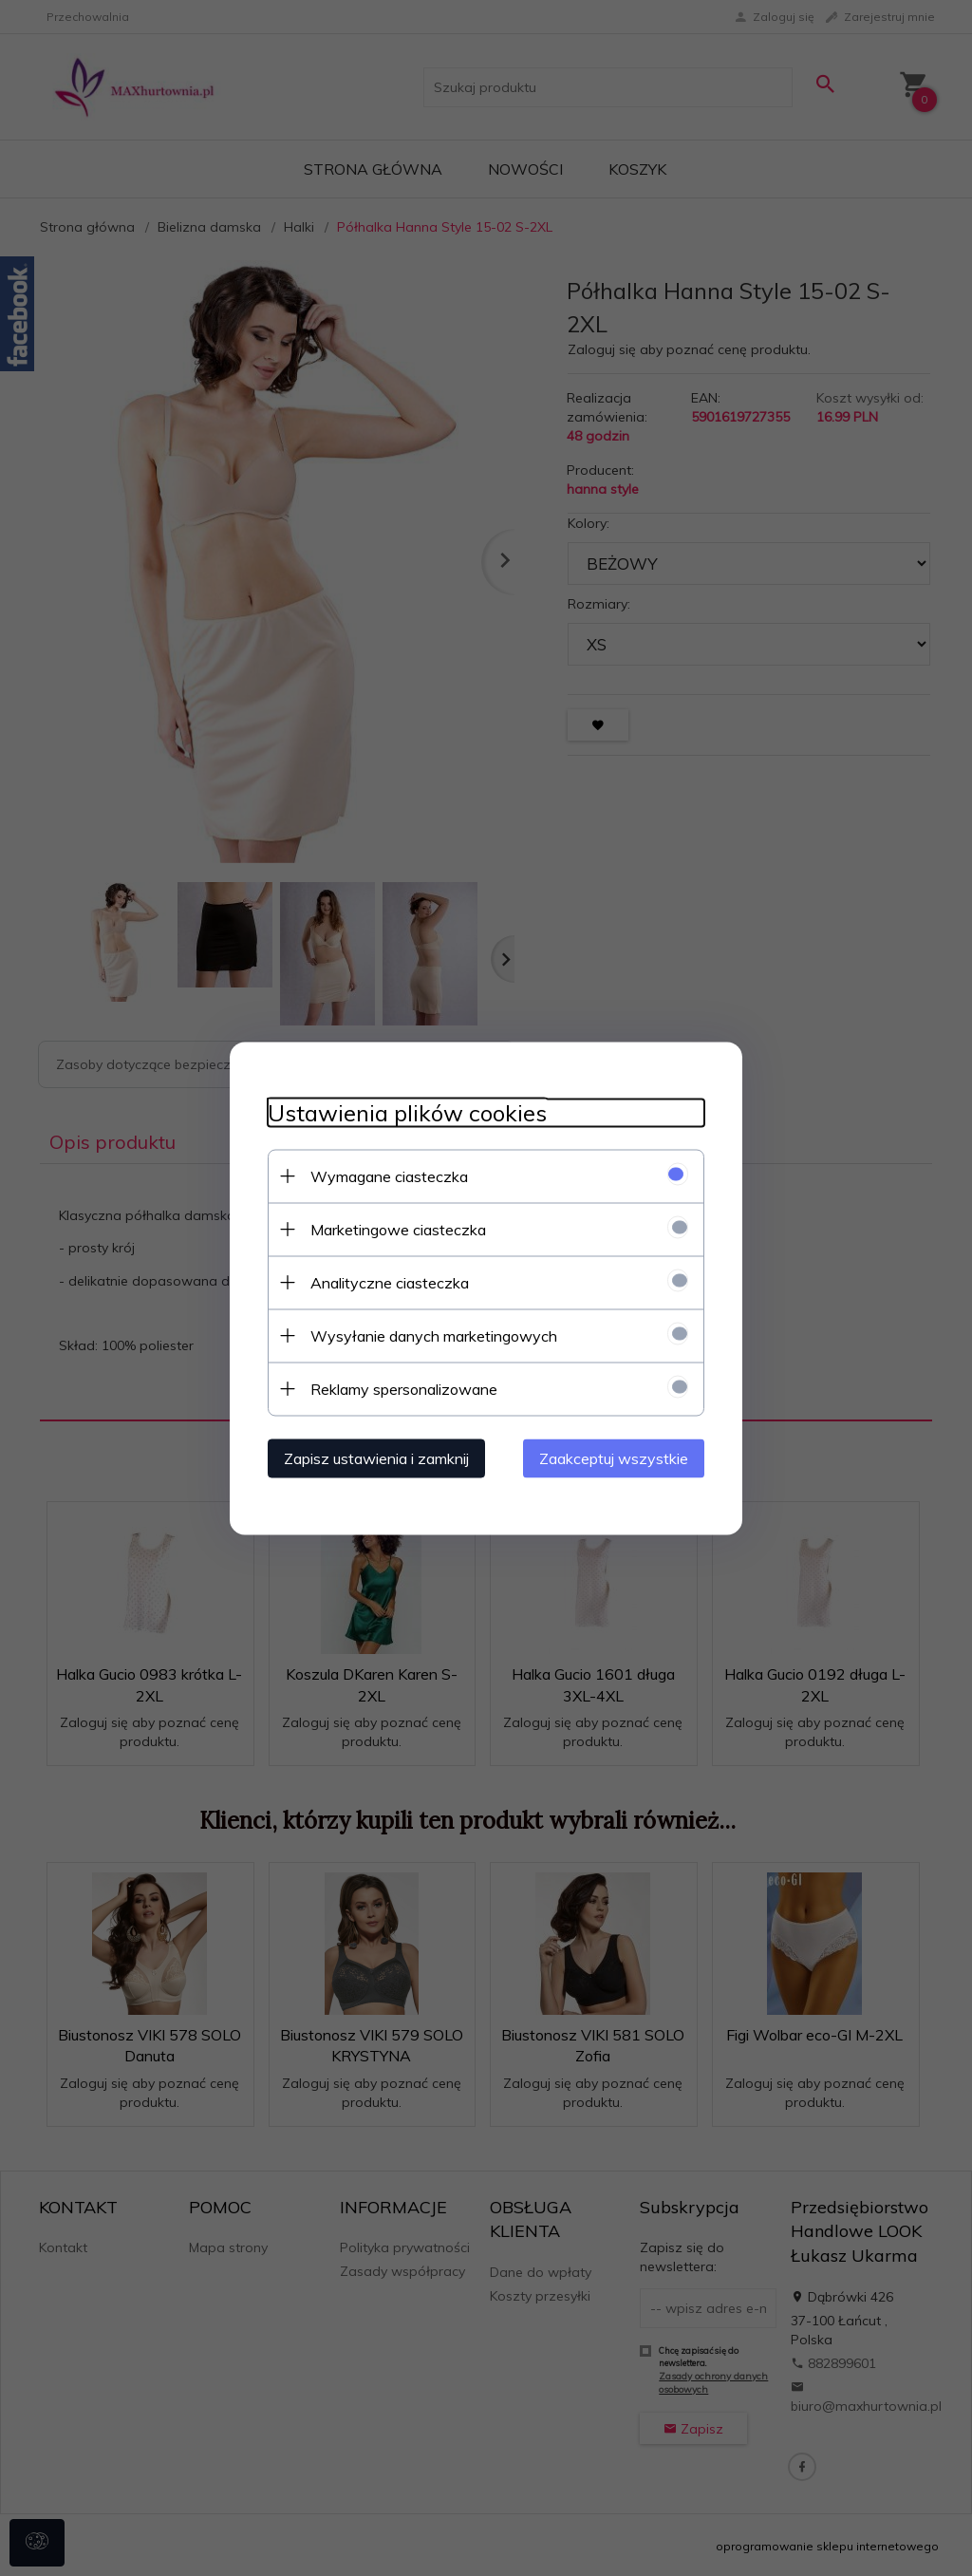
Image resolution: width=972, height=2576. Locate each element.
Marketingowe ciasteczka (398, 1228)
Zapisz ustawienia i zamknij (376, 1457)
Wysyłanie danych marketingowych (433, 1335)
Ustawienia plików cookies (407, 1112)
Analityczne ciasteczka (389, 1281)
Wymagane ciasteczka (389, 1175)
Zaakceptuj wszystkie (613, 1457)
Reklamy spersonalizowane (403, 1388)
